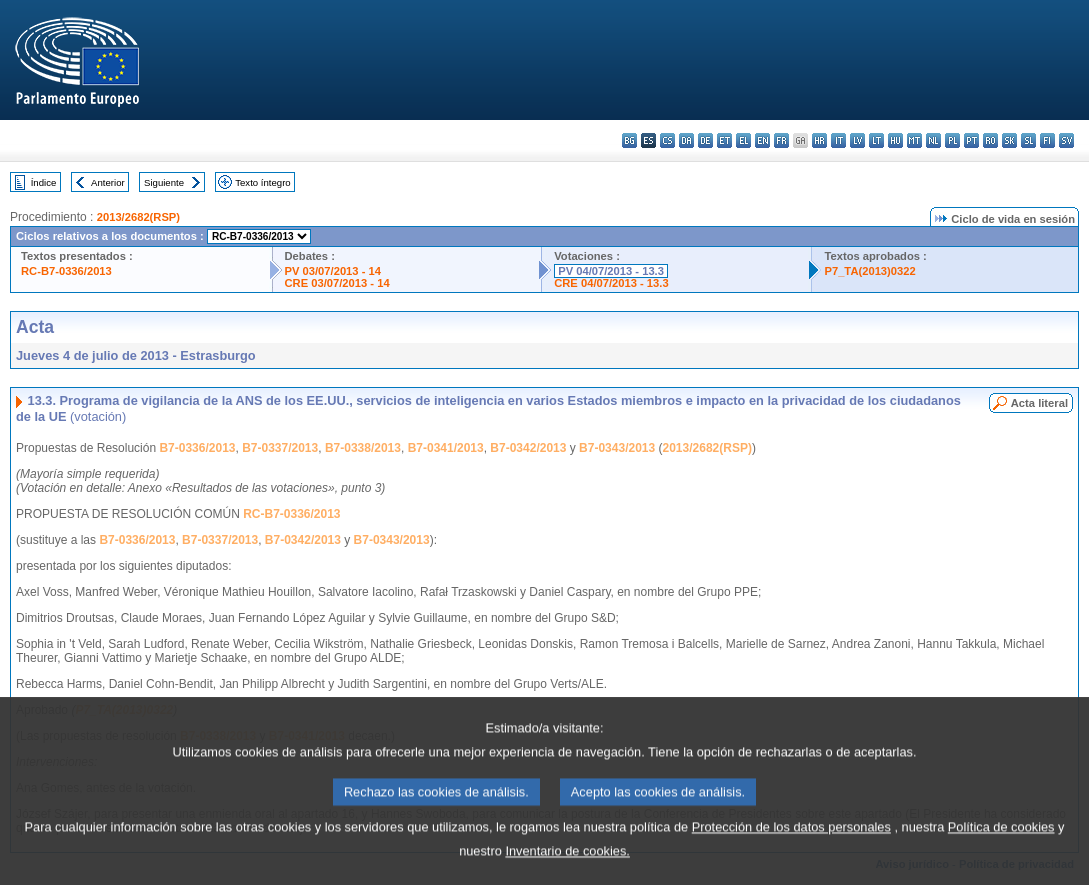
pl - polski (952, 140)
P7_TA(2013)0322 (869, 271)
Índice (44, 182)
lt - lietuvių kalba (876, 140)
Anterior (108, 182)
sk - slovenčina (1009, 140)
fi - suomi (1047, 140)
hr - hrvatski (819, 140)
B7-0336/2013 (197, 448)
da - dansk (686, 140)
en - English (762, 140)
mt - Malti (914, 140)
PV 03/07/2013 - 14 (333, 271)
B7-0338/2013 (363, 448)
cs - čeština (667, 140)
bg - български (629, 140)
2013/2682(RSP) (138, 217)
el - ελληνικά (743, 140)
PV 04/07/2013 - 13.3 (611, 271)
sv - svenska (1066, 140)
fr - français (781, 140)
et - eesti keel (724, 140)
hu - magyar (895, 140)
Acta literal (1039, 403)
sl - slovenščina (1028, 140)
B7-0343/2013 (617, 448)
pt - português (971, 140)
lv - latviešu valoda (857, 140)
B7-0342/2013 (528, 448)
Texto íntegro (262, 182)
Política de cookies (1001, 851)
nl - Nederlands (933, 140)
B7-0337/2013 (280, 448)
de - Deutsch (705, 140)
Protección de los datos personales (791, 851)
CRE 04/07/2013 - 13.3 (611, 283)
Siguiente (164, 182)
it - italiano (838, 140)
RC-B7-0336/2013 (66, 271)
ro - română (990, 140)
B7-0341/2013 (446, 448)
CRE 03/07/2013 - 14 (337, 283)
